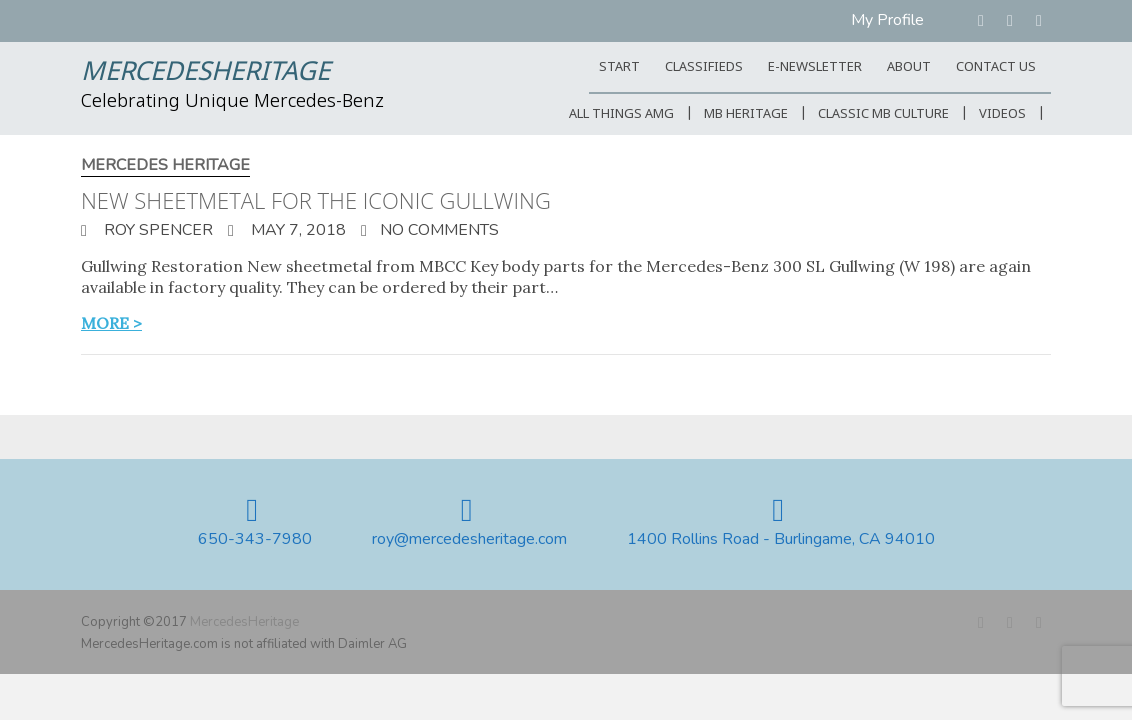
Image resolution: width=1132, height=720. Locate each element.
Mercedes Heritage (165, 165)
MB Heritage (746, 114)
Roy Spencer (156, 230)
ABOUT (909, 67)
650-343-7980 (255, 539)
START (619, 67)
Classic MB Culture (883, 114)
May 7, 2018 (296, 230)
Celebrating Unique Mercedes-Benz (232, 102)
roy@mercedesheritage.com (469, 539)
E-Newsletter (815, 67)
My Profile (887, 20)
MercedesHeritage (205, 73)
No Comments (439, 230)
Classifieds (704, 67)
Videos (1002, 114)
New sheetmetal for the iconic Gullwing (316, 200)
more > (111, 323)
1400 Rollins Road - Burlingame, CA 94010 (781, 539)
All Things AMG (621, 114)
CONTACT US (996, 67)
